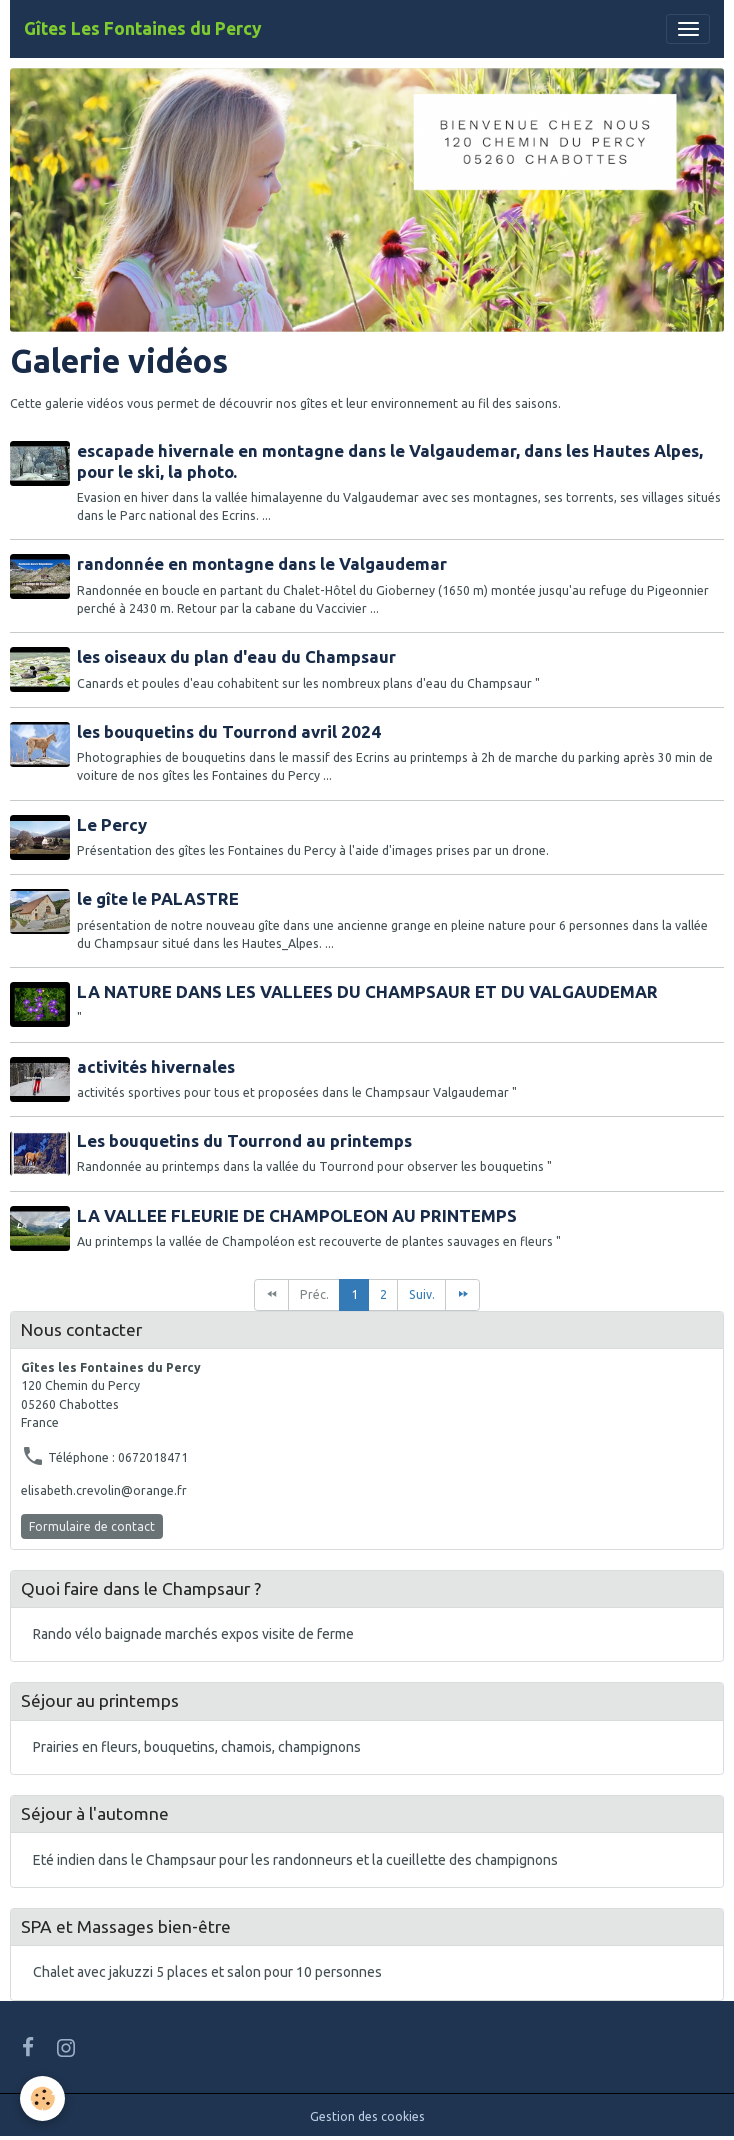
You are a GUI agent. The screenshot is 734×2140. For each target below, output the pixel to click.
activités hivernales (156, 1066)
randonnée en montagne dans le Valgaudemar (262, 563)
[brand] (143, 29)
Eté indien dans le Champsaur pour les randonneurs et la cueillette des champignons (295, 1860)
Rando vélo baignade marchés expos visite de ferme (193, 1634)
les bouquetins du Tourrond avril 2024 (229, 731)
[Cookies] (42, 2098)
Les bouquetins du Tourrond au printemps (244, 1140)
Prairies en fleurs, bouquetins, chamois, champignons (197, 1747)
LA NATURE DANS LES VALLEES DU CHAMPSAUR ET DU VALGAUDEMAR (367, 991)
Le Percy (112, 824)
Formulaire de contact (92, 1526)
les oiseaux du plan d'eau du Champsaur (236, 656)
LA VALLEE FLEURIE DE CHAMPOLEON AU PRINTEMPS (297, 1215)
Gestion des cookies (367, 2116)
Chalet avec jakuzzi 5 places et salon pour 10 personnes (207, 1972)
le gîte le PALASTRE (158, 898)
